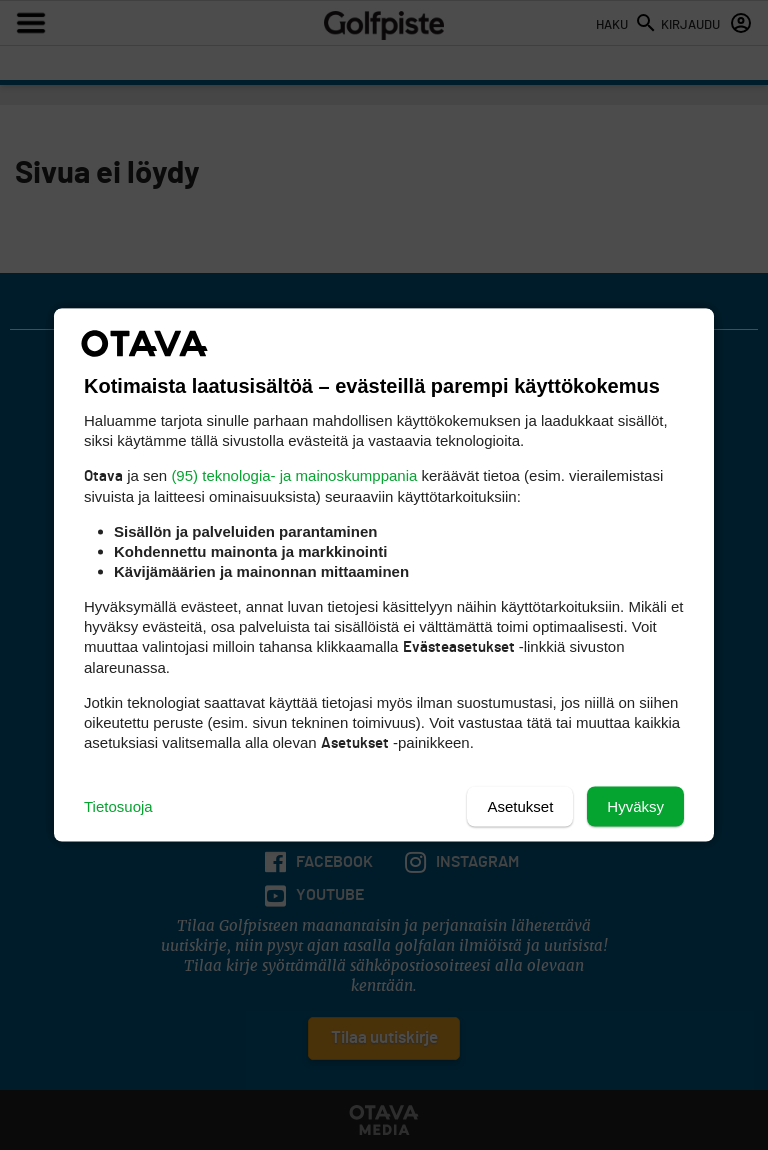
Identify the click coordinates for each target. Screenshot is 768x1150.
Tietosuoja (118, 806)
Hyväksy (635, 806)
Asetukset (520, 806)
